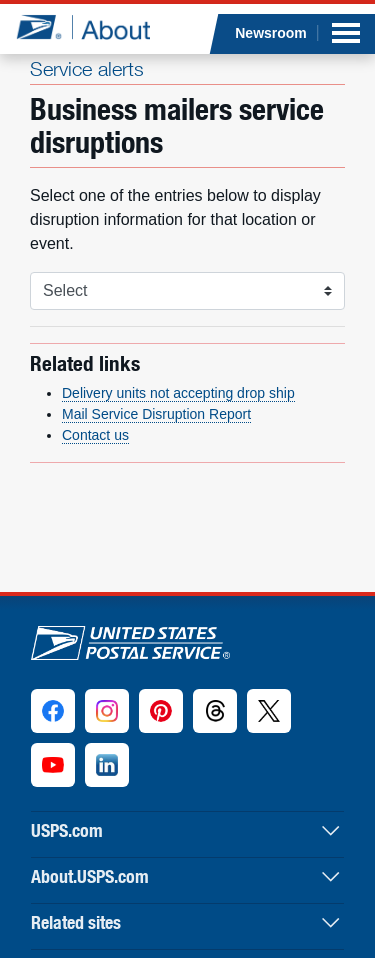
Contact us (95, 435)
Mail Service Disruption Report (156, 414)
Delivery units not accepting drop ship (178, 393)
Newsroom (271, 33)
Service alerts (87, 68)
